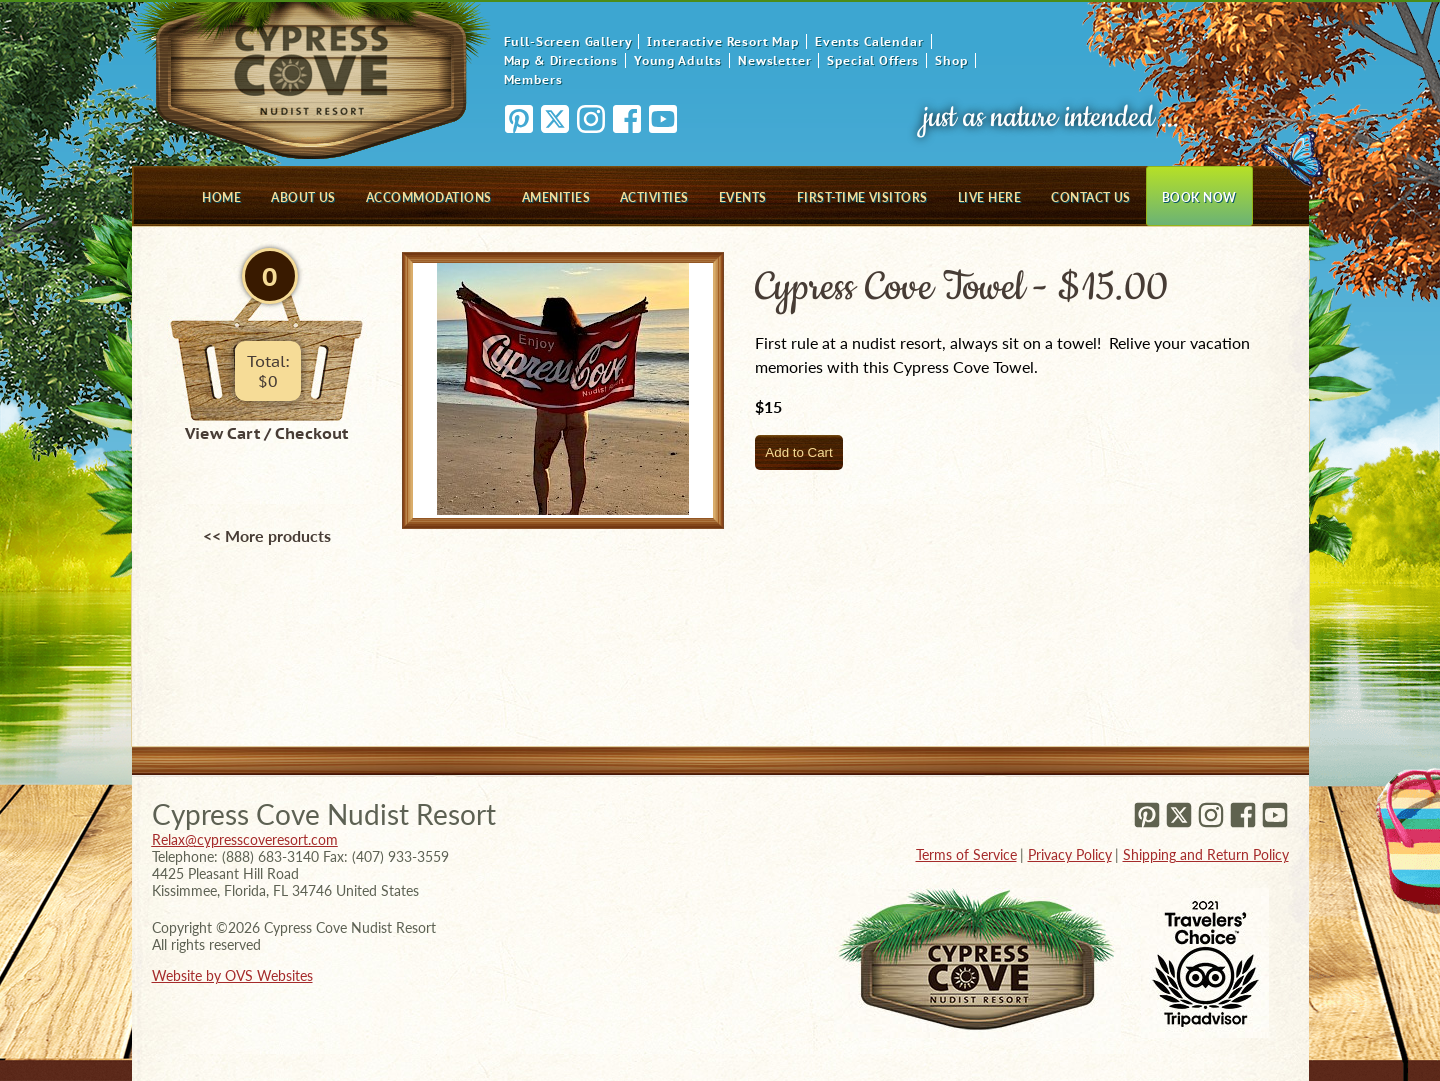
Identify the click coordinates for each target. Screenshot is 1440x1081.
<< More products (267, 535)
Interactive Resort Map (722, 41)
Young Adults (678, 60)
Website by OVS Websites (232, 975)
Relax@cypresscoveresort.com (245, 839)
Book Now (1199, 197)
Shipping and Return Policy (1206, 854)
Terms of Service (966, 854)
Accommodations (429, 197)
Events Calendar (869, 41)
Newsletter (774, 60)
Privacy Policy (1070, 854)
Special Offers (873, 60)
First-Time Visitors (862, 197)
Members (533, 79)
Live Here (989, 197)
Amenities (556, 197)
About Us (303, 197)
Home (221, 197)
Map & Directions (561, 60)
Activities (654, 197)
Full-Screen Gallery (568, 41)
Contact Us (1091, 197)
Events (743, 197)
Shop (951, 60)
